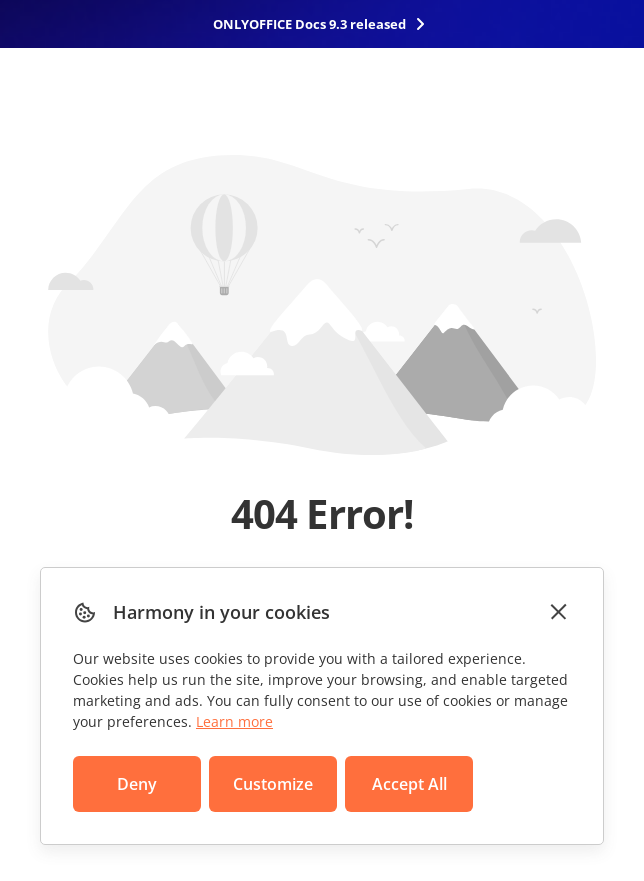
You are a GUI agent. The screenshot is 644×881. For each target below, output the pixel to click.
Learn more (234, 721)
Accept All (409, 784)
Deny (137, 784)
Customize (273, 784)
